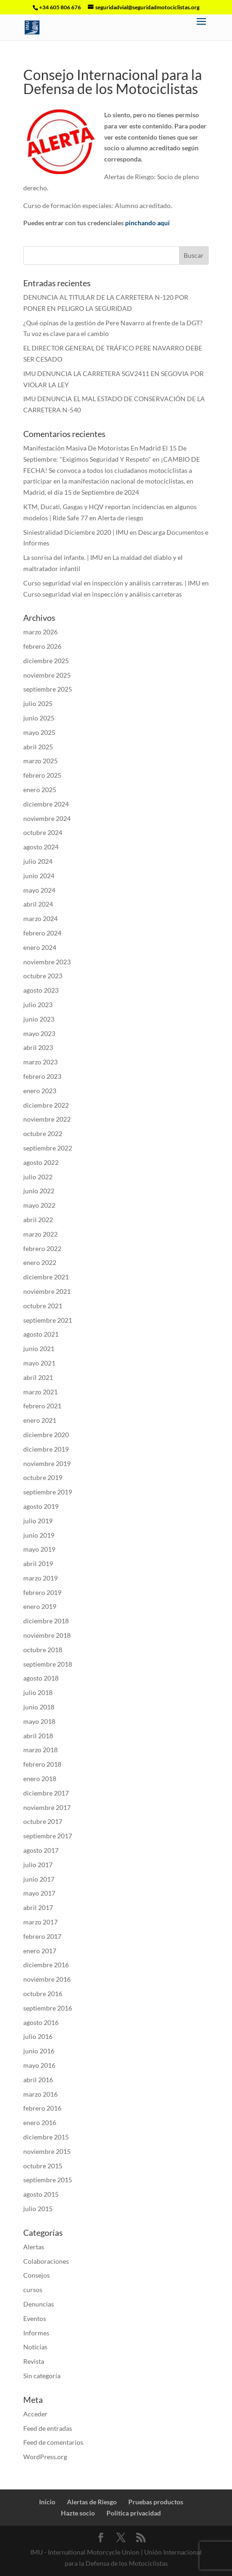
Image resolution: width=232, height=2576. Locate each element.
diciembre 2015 (46, 2137)
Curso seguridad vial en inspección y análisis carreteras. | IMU (111, 583)
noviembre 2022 (47, 1119)
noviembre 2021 (47, 1291)
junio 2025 (38, 718)
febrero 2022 (42, 1248)
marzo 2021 (40, 1392)
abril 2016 (38, 2080)
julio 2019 (38, 1521)
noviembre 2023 (47, 962)
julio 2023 (38, 1005)
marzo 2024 (40, 918)
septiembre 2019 (47, 1492)
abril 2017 (38, 1907)
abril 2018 (38, 1736)
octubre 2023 (42, 976)
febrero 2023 (42, 1076)
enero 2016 (39, 2122)
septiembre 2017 (47, 1836)
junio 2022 (38, 1191)
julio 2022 (38, 1177)
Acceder (35, 2414)
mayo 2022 (39, 1205)
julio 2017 (38, 1865)
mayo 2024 (39, 890)
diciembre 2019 (46, 1449)
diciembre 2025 (46, 661)
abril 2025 (38, 747)
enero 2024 (39, 947)
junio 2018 (38, 1707)
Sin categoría (41, 2376)
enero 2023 (39, 1091)
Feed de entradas (47, 2428)
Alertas (33, 2247)
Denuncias (38, 2304)
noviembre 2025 (47, 675)
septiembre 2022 (47, 1148)
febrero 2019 (42, 1592)
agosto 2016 (41, 2022)
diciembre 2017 (46, 1793)
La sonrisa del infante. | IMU (63, 557)
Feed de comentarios (53, 2442)
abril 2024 (38, 904)
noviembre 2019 (47, 1463)
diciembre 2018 (46, 1621)
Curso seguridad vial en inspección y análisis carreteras (102, 594)
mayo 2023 (39, 1033)
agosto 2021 (41, 1334)
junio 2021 (38, 1348)
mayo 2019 (39, 1549)
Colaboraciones (46, 2261)
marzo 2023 (40, 1062)
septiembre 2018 (47, 1664)
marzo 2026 (40, 632)
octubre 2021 (42, 1306)
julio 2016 (38, 2036)
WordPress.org (45, 2457)
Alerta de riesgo (120, 518)
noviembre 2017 (47, 1807)
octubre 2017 (42, 1821)
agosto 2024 (41, 847)
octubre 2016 (42, 1994)
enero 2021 (39, 1420)
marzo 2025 (40, 761)
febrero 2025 (42, 775)
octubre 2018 (42, 1650)
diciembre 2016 (46, 1965)
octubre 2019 (42, 1477)
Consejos (36, 2275)
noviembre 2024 (47, 818)
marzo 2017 (40, 1922)
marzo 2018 (40, 1750)
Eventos (34, 2318)
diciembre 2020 (46, 1435)
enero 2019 (39, 1606)
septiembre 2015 (47, 2180)
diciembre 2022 (46, 1105)
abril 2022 (38, 1220)
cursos (32, 2290)
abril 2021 (38, 1377)
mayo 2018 (39, 1721)
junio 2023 (38, 1019)
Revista (33, 2361)
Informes (36, 2333)
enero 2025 (39, 790)
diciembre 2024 (46, 804)
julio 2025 (38, 703)
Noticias (35, 2347)
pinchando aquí (147, 223)
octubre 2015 (42, 2166)
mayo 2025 (39, 732)
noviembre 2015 (47, 2151)
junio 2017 (38, 1879)
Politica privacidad (133, 2513)
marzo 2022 (40, 1234)
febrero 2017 (42, 1936)
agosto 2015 (41, 2194)
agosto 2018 (41, 1678)
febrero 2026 (42, 646)
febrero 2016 (42, 2108)
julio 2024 (38, 861)
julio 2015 (38, 2209)
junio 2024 (38, 876)
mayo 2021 (39, 1363)
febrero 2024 (42, 933)
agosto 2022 (41, 1162)
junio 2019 (38, 1535)
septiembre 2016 (47, 2008)
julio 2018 (38, 1692)
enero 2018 (39, 1778)
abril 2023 (38, 1047)
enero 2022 (39, 1262)
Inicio (47, 2502)
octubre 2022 (42, 1133)
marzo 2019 (40, 1578)
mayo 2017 (39, 1893)
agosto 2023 (41, 990)
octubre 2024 (42, 832)
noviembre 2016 (47, 1979)
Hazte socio (78, 2513)
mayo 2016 (39, 2065)
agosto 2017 (41, 1850)
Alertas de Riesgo (92, 2502)
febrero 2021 (42, 1406)
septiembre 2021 (47, 1320)
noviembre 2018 (47, 1635)
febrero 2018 (42, 1764)
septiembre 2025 (47, 689)
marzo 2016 (40, 2094)
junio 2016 (38, 2051)
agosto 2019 (41, 1506)
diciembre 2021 (46, 1277)
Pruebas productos (155, 2502)
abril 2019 (38, 1563)
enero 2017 (39, 1951)
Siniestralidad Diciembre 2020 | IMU (75, 532)
